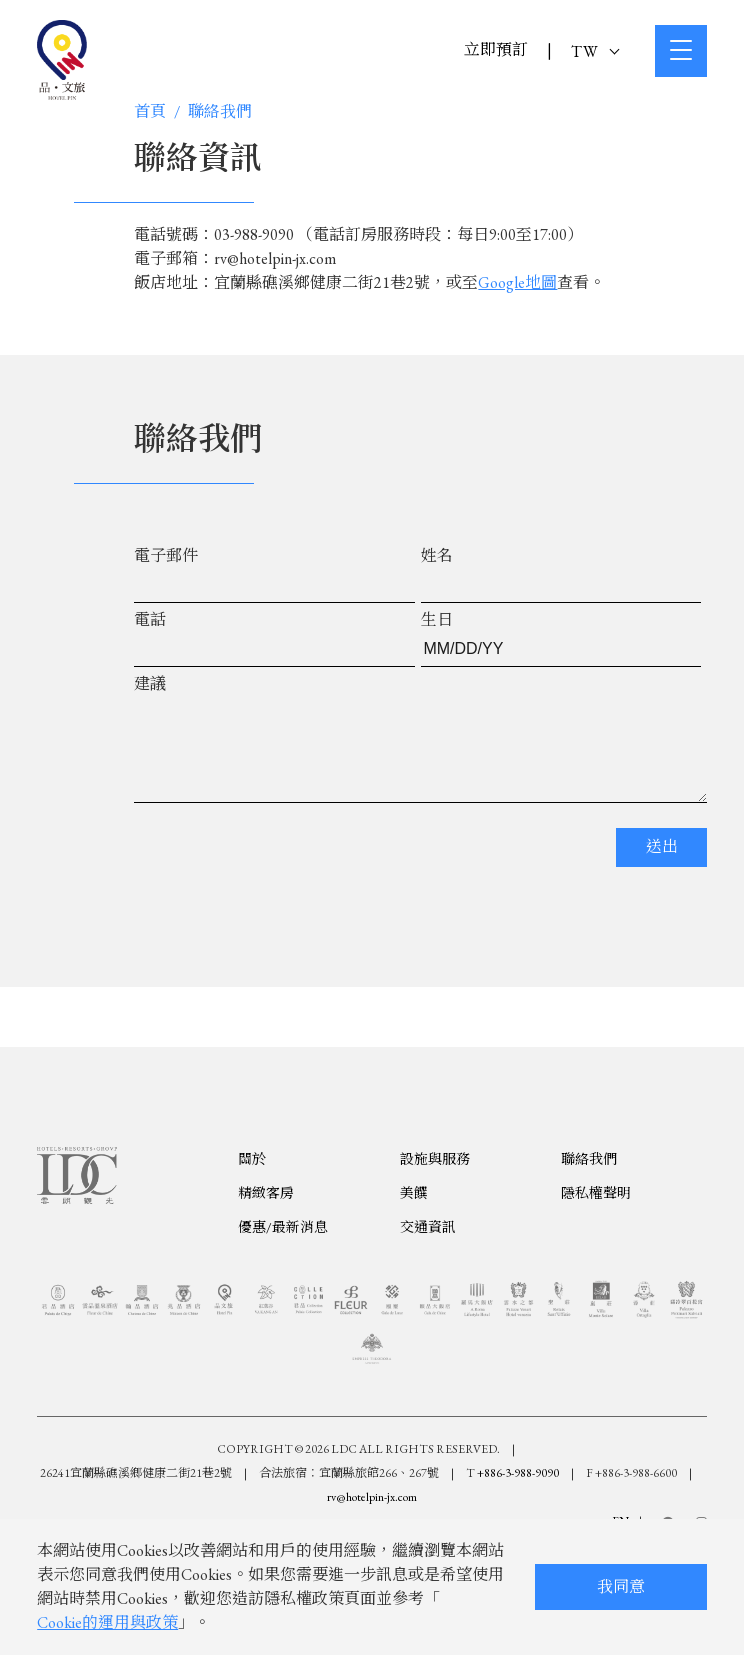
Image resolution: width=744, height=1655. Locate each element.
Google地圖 (517, 282)
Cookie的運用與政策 (107, 1622)
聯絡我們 (220, 111)
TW (595, 51)
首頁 (150, 111)
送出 (662, 866)
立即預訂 (496, 49)
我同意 (621, 1586)
